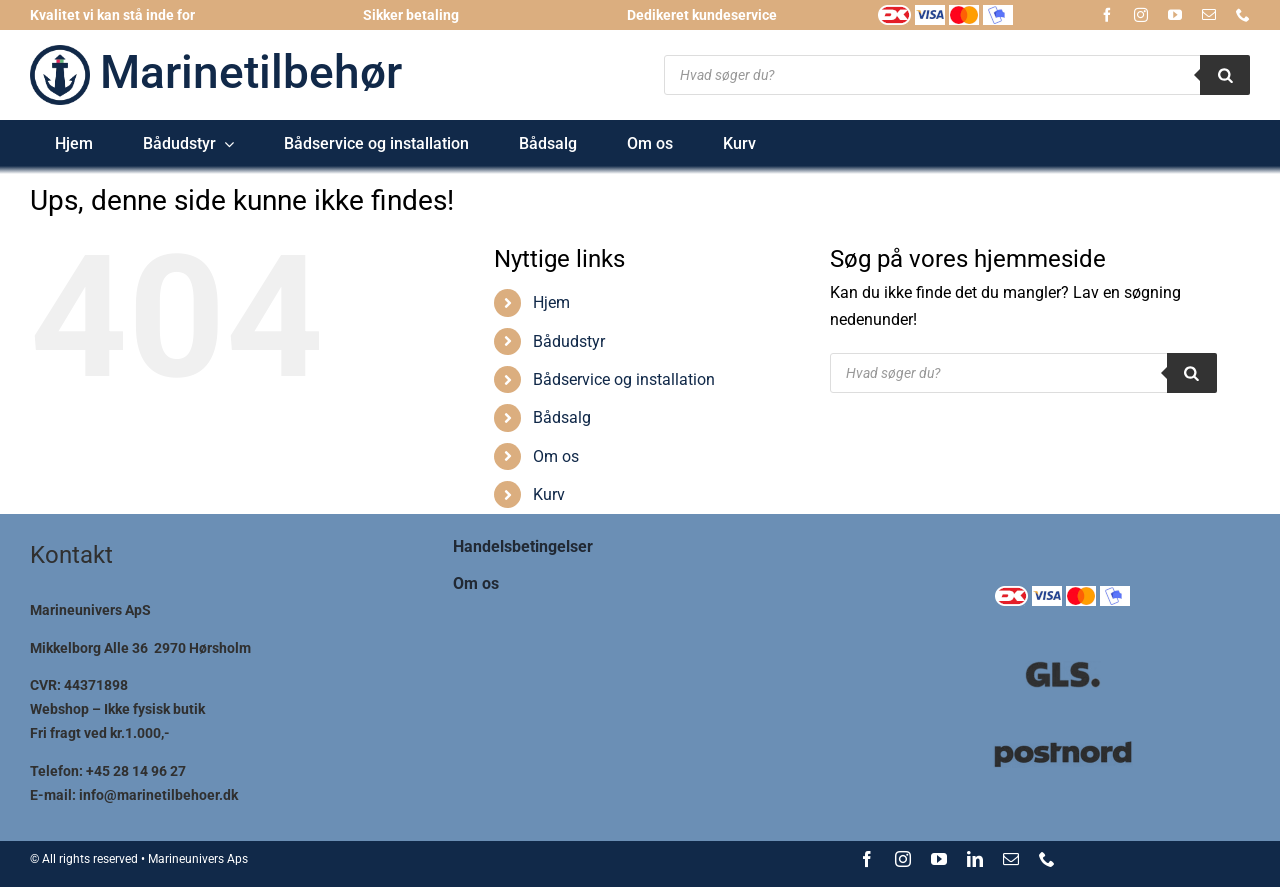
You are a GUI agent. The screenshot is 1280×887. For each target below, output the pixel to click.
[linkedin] (975, 859)
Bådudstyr (569, 341)
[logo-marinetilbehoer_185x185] (60, 52)
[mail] (1209, 15)
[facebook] (1107, 15)
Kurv (549, 494)
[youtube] (1175, 15)
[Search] (1225, 75)
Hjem (551, 302)
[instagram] (1141, 15)
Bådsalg (562, 417)
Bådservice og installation (624, 379)
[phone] (1243, 15)
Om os (556, 456)
